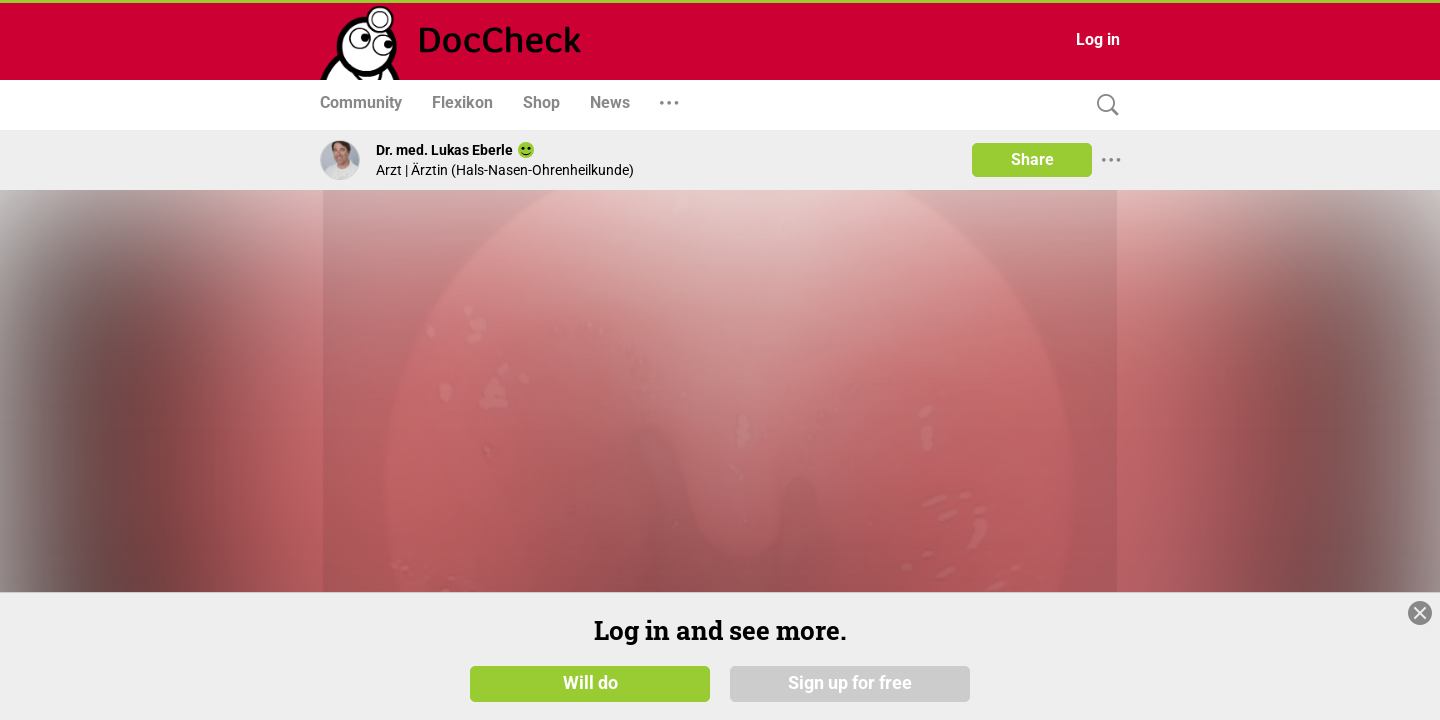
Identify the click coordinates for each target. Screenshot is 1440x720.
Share (1032, 159)
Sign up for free (850, 682)
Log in (1098, 39)
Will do (590, 682)
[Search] (1103, 105)
